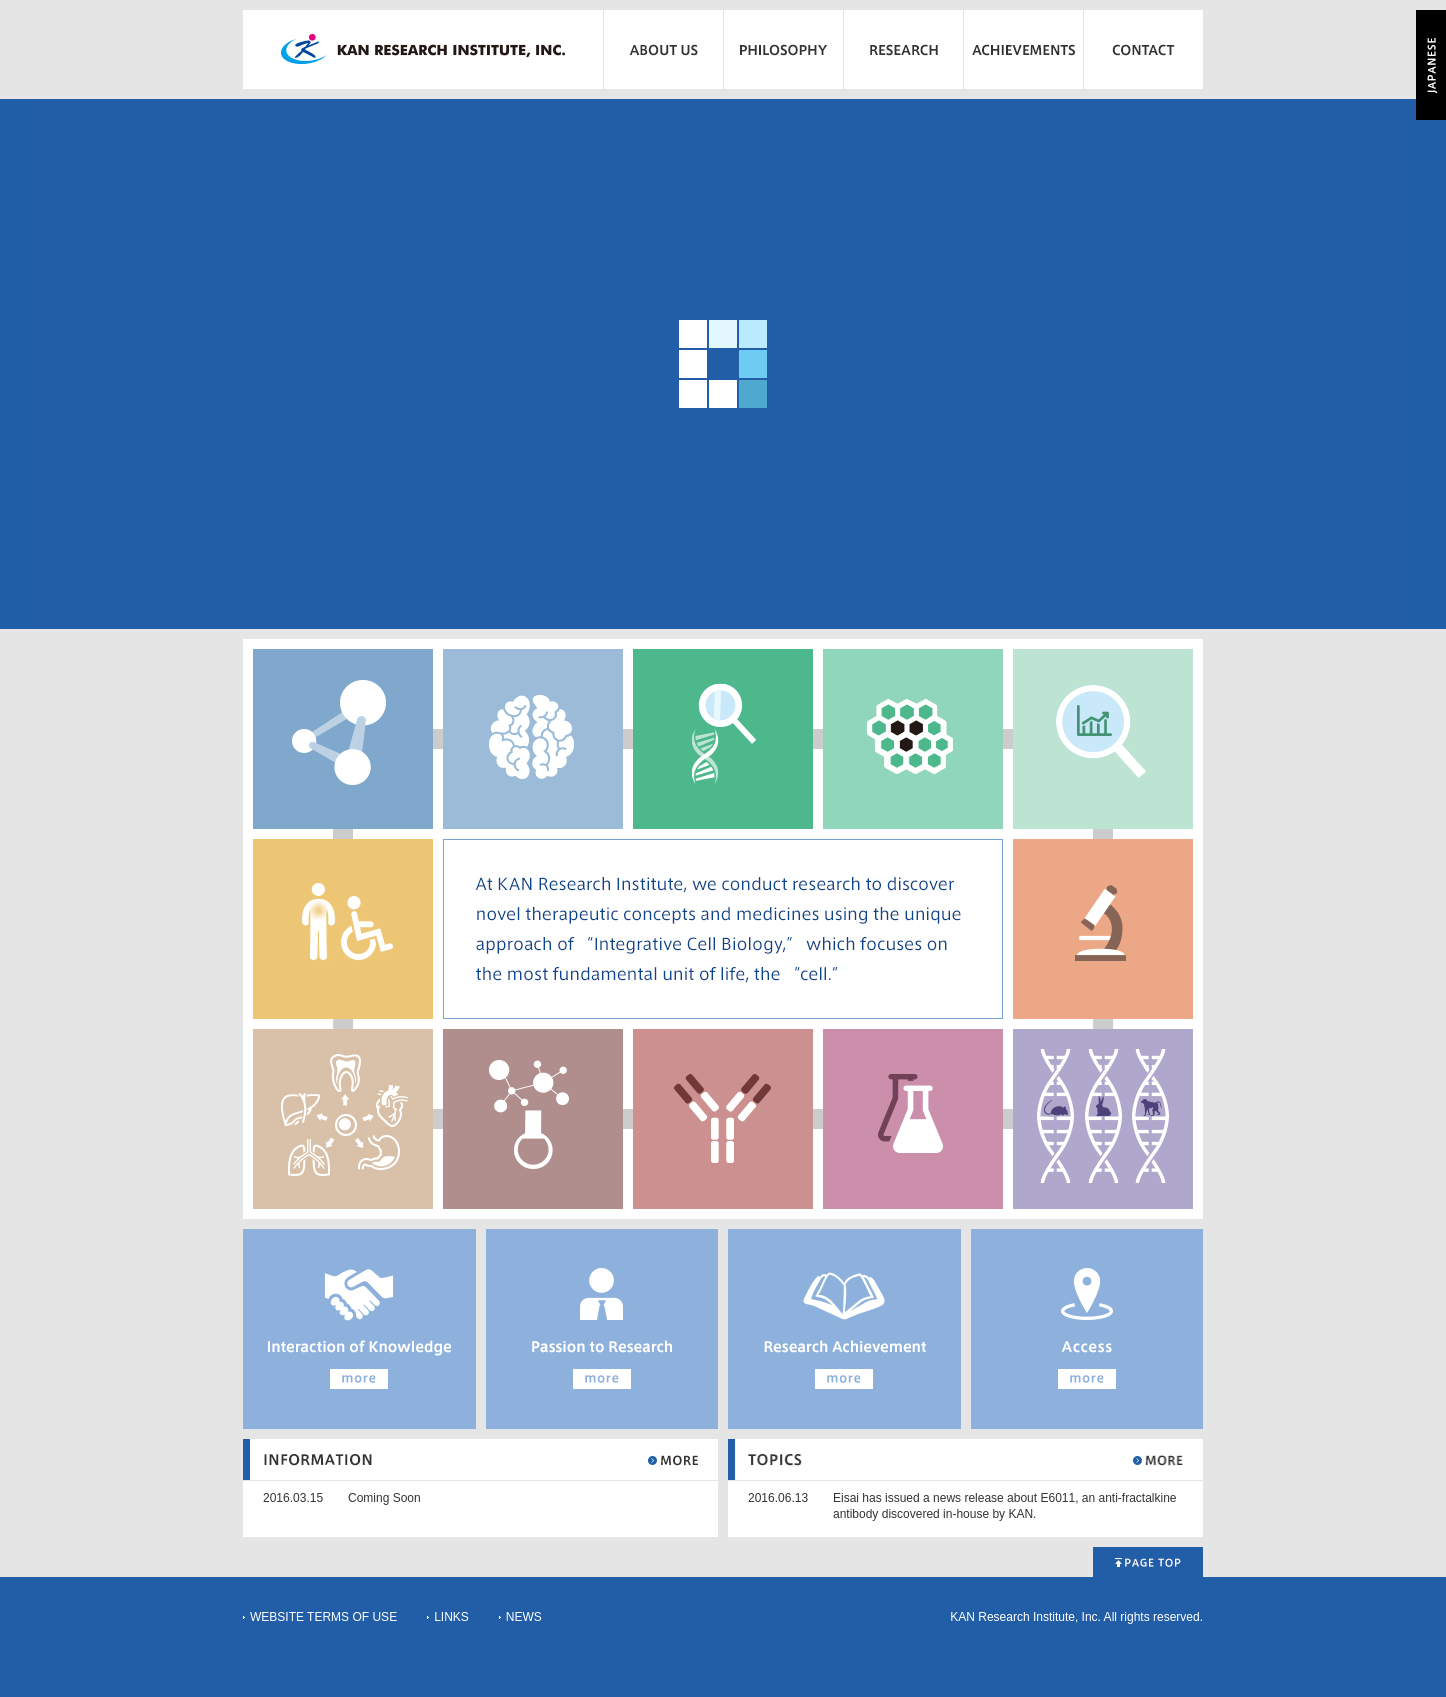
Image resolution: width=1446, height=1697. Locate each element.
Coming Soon (384, 1498)
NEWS (524, 1617)
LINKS (451, 1617)
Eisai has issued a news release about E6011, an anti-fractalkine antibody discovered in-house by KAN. (1005, 1506)
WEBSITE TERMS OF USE (323, 1617)
